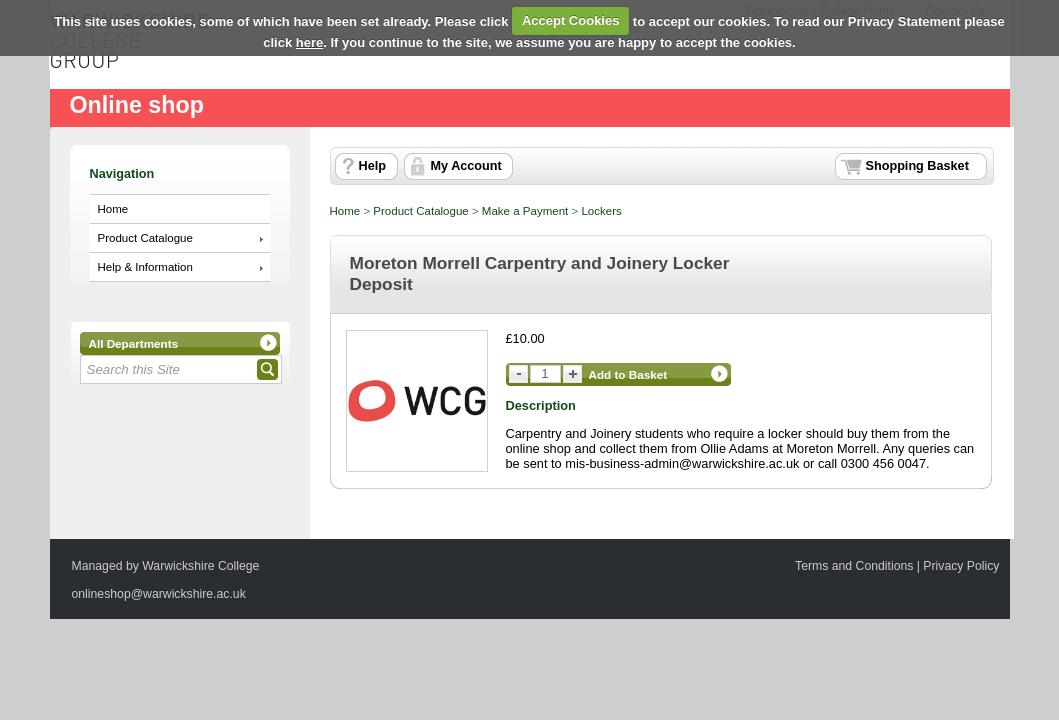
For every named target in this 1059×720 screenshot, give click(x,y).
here (309, 42)
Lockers (601, 211)
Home (113, 209)
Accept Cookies (571, 20)
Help (372, 166)
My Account (466, 166)
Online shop (137, 105)
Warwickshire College (200, 566)
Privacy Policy (961, 566)
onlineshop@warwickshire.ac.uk (159, 594)
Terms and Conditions (854, 566)
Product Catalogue (145, 238)
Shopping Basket (917, 166)
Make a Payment (525, 211)
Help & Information (145, 267)
